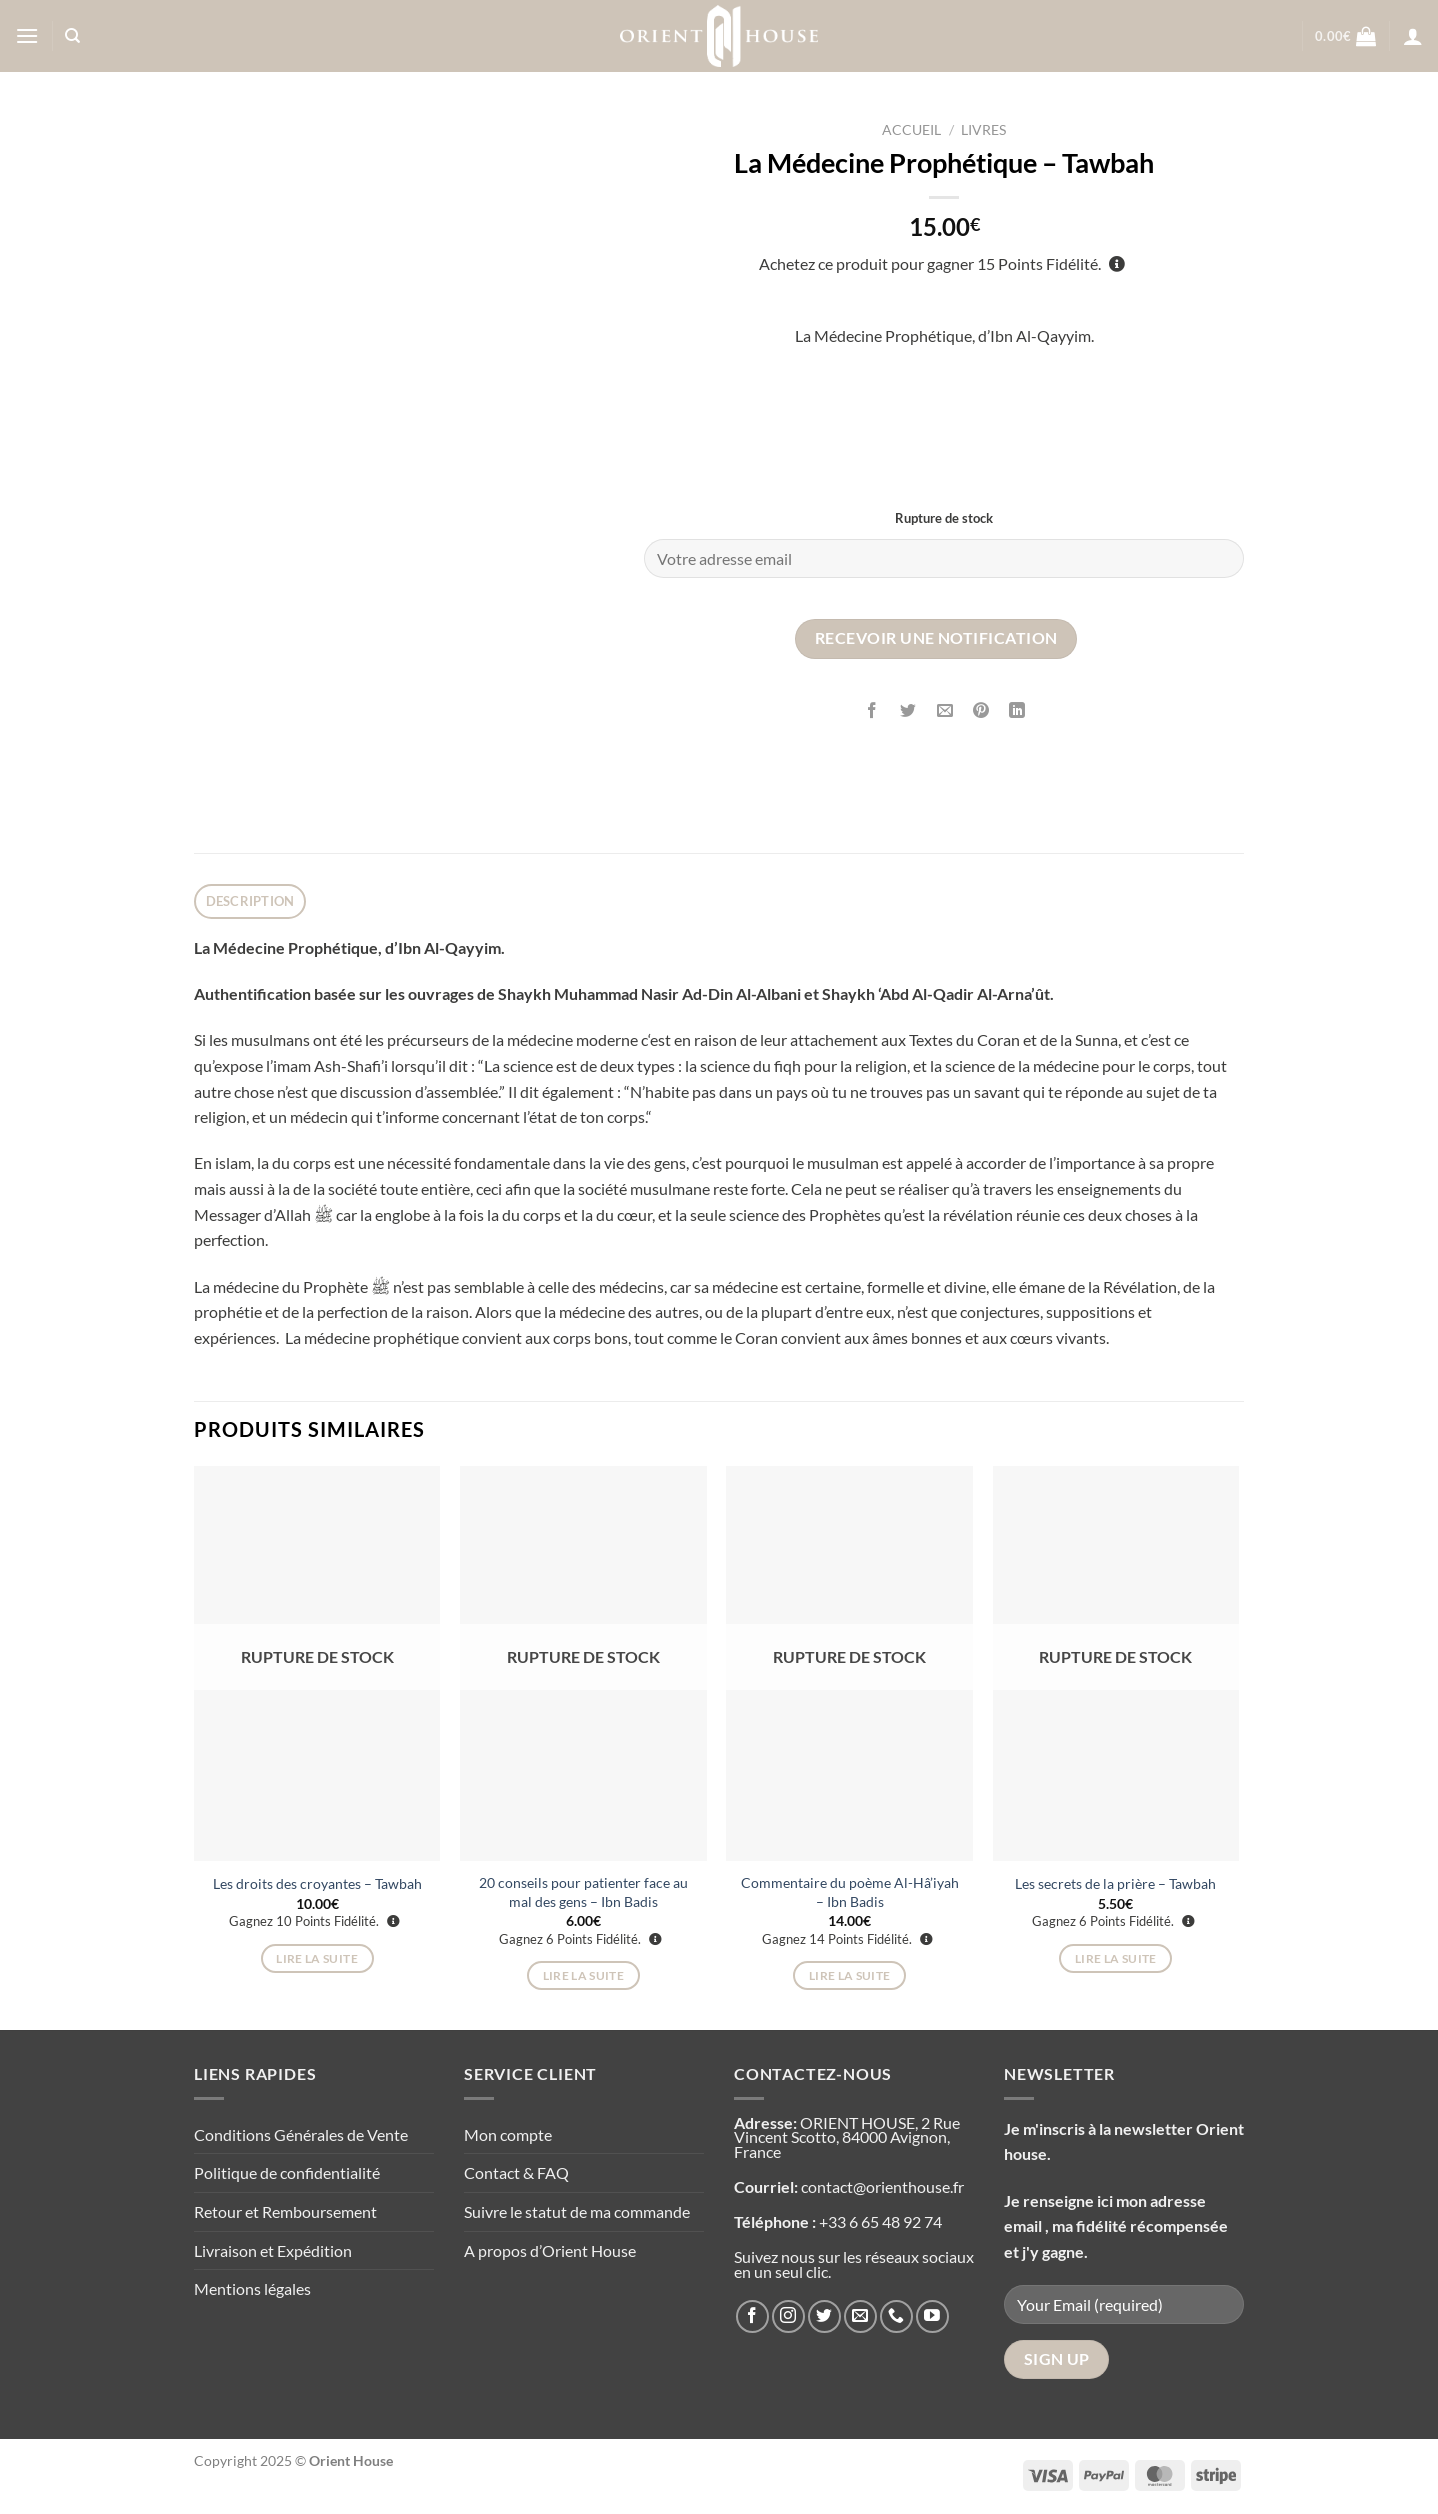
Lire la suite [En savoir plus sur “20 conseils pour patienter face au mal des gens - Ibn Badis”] (584, 1975)
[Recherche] (72, 36)
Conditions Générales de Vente (301, 2134)
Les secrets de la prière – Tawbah (1115, 1883)
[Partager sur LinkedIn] (1017, 711)
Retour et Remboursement (285, 2211)
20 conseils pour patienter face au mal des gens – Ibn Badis (583, 1892)
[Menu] (27, 35)
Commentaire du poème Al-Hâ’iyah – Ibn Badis (850, 1892)
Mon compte (508, 2134)
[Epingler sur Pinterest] (980, 711)
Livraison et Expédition (273, 2250)
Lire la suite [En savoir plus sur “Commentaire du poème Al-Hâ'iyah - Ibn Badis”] (850, 1975)
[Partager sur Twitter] (908, 711)
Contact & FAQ (516, 2172)
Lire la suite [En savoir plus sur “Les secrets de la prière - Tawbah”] (1116, 1958)
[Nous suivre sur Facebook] (752, 2316)
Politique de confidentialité (287, 2172)
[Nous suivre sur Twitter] (824, 2316)
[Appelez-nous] (896, 2316)
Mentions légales (252, 2288)
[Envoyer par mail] (944, 711)
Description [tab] (250, 901)
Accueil (911, 130)
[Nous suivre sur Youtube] (932, 2316)
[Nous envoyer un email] (860, 2316)
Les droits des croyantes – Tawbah (317, 1883)
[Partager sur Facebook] (872, 711)
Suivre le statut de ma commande (577, 2211)
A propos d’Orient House (550, 2250)
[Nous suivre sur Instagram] (788, 2316)
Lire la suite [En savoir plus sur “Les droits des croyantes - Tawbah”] (317, 1958)
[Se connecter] (1413, 36)
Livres (983, 130)
